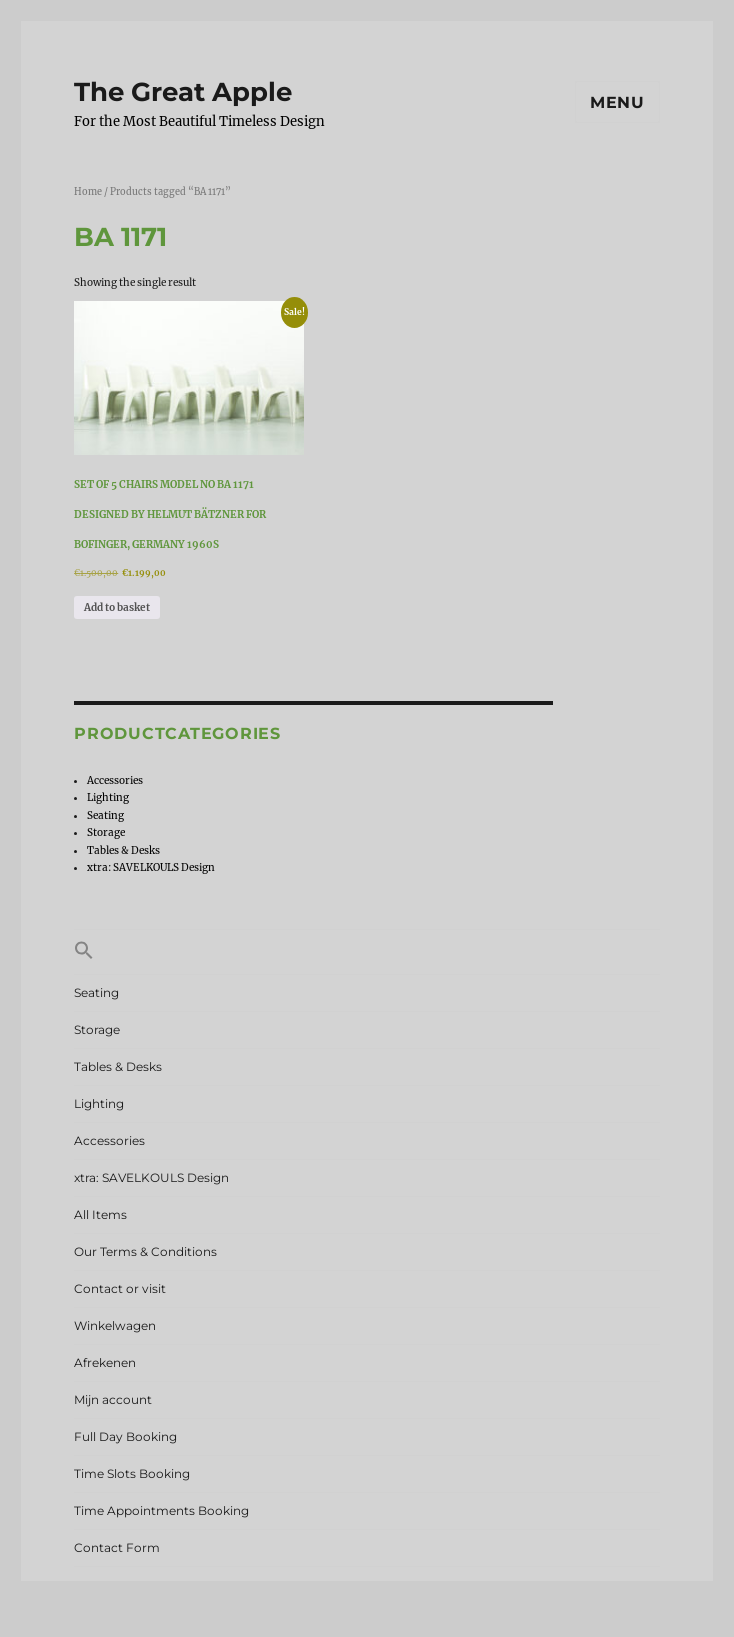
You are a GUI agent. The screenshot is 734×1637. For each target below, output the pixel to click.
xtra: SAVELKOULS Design (151, 867)
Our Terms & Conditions (145, 1251)
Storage (106, 832)
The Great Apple (183, 92)
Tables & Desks (123, 850)
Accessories (115, 780)
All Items (100, 1214)
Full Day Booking (125, 1436)
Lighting (108, 797)
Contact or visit (120, 1288)
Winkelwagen (115, 1325)
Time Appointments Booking (161, 1510)
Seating (105, 815)
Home (88, 192)
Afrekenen (105, 1362)
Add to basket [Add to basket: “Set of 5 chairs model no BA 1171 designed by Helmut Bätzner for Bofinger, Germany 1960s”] (117, 607)
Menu (617, 102)
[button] (367, 952)
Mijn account (113, 1399)
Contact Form (117, 1547)
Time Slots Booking (132, 1473)
